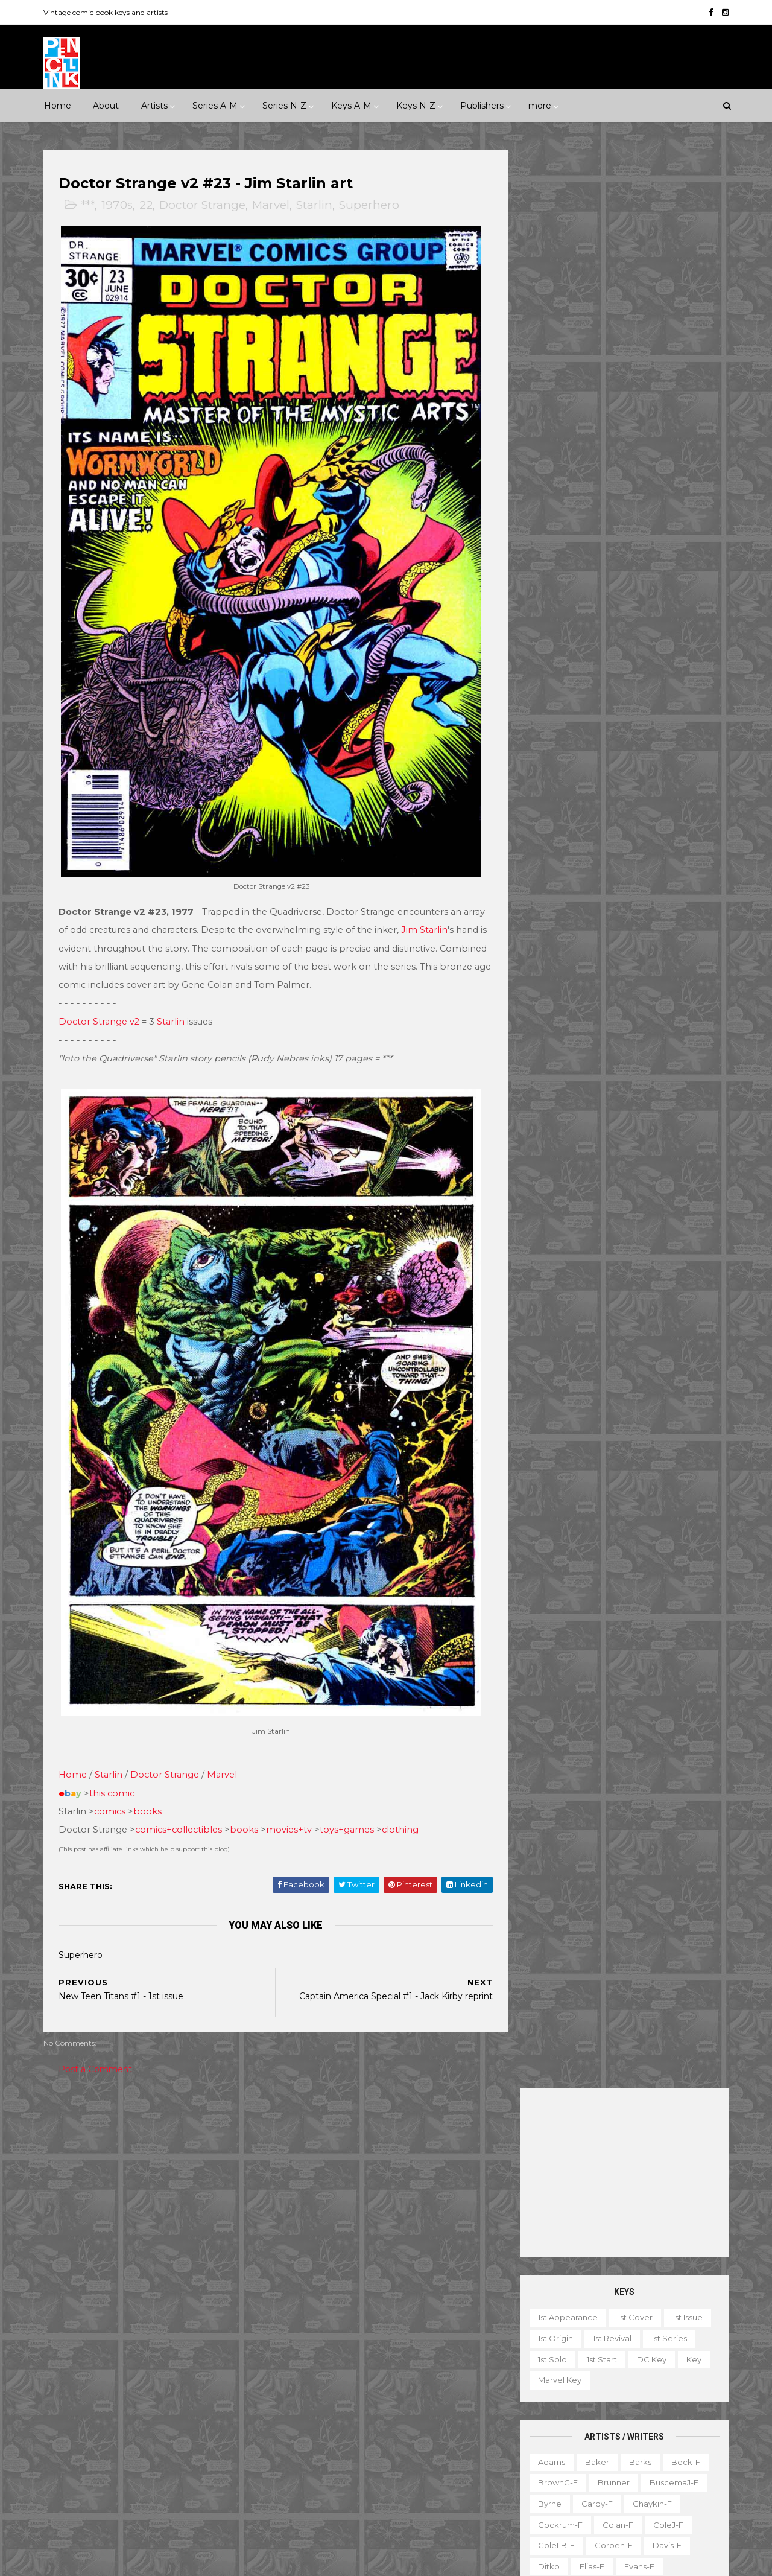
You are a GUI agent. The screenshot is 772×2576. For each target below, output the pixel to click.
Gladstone (130, 2365)
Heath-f (617, 690)
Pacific (122, 2407)
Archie (103, 2281)
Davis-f (665, 607)
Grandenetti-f (672, 670)
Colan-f (616, 586)
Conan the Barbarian (411, 2261)
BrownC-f (556, 544)
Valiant (67, 2449)
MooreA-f (556, 816)
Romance (137, 2210)
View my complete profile (616, 2281)
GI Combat (306, 2323)
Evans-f (637, 627)
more (539, 105)
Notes (651, 2431)
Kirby (647, 732)
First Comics (151, 2344)
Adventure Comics (397, 2198)
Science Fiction (206, 2210)
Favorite (694, 2368)
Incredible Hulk (314, 2365)
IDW (109, 2386)
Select (630, 2452)
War (124, 2231)
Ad (570, 2347)
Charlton (231, 2281)
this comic (113, 1766)
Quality (209, 2407)
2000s (107, 2169)
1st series (667, 400)
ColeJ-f (666, 586)
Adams (549, 523)
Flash (451, 2302)
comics (111, 1784)
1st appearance (566, 379)
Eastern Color (80, 2323)
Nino (545, 836)
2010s (149, 2169)
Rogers (550, 899)
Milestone (304, 2147)
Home (57, 105)
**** (137, 2127)
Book (607, 2347)
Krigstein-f (557, 753)
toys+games (348, 1803)
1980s (227, 2147)
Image (150, 2386)
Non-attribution (589, 2431)
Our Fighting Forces (323, 2427)
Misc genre (76, 2210)
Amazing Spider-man (326, 2219)
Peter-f (551, 857)
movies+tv (291, 1803)
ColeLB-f (554, 607)
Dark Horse (108, 2302)
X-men (298, 2511)
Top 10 (592, 2473)
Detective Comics (378, 2281)
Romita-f (602, 899)
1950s (105, 2147)
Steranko (656, 982)
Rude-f (550, 920)
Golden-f (607, 670)
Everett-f (554, 649)
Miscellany (671, 2410)
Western (168, 2231)
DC (60, 2302)
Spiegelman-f (663, 962)
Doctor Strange (204, 205)
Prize (165, 2407)
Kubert (611, 753)
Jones (656, 711)
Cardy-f (595, 565)
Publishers (482, 105)
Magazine (534, 2410)
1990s (64, 2169)
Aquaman (406, 2219)
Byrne (548, 565)
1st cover (633, 379)
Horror (161, 2189)
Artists (154, 105)
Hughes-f (555, 711)
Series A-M (215, 105)
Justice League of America (337, 2407)
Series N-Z (284, 105)
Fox (202, 2344)
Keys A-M (351, 105)
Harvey (67, 2386)
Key (692, 420)
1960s (145, 2147)
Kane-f (603, 732)
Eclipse (140, 2323)
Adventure (200, 2169)
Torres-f (552, 1024)
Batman (357, 2240)
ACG (62, 2281)
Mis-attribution (602, 2410)
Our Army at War (442, 2407)
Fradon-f (665, 649)
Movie (355, 2147)
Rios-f (659, 878)
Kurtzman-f (668, 753)
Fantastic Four (394, 2302)
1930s (209, 2127)
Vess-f (693, 1024)
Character (657, 2347)
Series (675, 2452)
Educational (584, 2368)
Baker (595, 523)
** (80, 2127)
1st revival (610, 400)
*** (89, 205)
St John (68, 2427)
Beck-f (683, 523)
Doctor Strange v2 (100, 1008)
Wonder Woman (317, 2490)
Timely (172, 2427)
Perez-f (643, 836)
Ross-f (653, 899)
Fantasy (113, 2189)
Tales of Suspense (393, 2449)
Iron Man (380, 2365)
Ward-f (550, 1045)
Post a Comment (97, 2042)
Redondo (608, 878)
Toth (596, 1024)
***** (171, 2127)
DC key (650, 420)
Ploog (598, 857)
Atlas (145, 2281)
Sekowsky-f (609, 920)
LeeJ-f (549, 774)
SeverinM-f (558, 941)
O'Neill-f (591, 836)
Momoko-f (660, 795)
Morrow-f (615, 816)
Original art (537, 2452)
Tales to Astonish (317, 2470)
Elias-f (590, 627)
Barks (638, 523)
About (106, 105)
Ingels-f (609, 711)
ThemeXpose (108, 2560)
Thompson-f (620, 1003)
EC (191, 2302)
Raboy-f (552, 878)
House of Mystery (319, 2344)
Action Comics (313, 2198)
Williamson (606, 1045)
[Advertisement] (623, 234)
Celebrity (303, 2127)
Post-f (642, 857)
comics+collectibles (180, 1803)
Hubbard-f (674, 690)
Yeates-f (658, 1066)
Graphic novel (647, 2389)
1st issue (686, 379)
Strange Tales (311, 2449)
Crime (66, 2189)
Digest (528, 2368)
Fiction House (80, 2344)
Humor (207, 2189)
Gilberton (72, 2365)
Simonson (678, 941)
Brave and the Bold (431, 2240)
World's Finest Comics (412, 2490)
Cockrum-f (558, 586)
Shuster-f (620, 941)
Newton (670, 816)
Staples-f (555, 982)
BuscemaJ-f (672, 544)
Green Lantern (375, 2323)
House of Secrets (408, 2344)
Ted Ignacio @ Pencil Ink (630, 2265)
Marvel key (558, 442)
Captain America (317, 2261)
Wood (548, 1066)
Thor (378, 2470)
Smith (547, 962)
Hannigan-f (558, 690)
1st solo (550, 420)
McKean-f (556, 795)
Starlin (316, 205)
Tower (216, 2427)
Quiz (588, 2452)
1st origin (553, 400)
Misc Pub (71, 2407)
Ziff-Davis (166, 2449)
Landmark (460, 2127)
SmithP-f (597, 962)
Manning (599, 774)
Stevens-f (556, 1003)
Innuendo (401, 2127)
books (149, 1784)
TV (555, 2473)
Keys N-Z (415, 105)
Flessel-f (610, 649)
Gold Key (188, 2365)
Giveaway (581, 2389)
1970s (118, 205)
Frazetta (552, 670)
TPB (523, 2473)
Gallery (528, 2389)
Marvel (272, 205)
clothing (402, 1803)
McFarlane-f (661, 774)
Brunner (612, 544)
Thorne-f (683, 1003)
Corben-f (612, 607)
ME (189, 2386)
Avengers (303, 2240)
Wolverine (427, 2470)
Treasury (640, 2473)
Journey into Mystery (325, 2386)
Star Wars (401, 2427)
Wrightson (600, 1066)
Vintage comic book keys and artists (107, 12)
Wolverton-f (671, 1045)
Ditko (547, 627)
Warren (114, 2449)
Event (352, 2127)
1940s (64, 2147)
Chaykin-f (650, 565)
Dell (158, 2302)
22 (147, 205)
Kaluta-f (552, 732)
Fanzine (642, 2368)
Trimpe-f (642, 1024)
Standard (121, 2427)
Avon (185, 2281)
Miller (607, 795)
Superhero (371, 205)
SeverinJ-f (674, 920)
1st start (600, 420)
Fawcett (190, 2323)
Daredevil (304, 2281)
